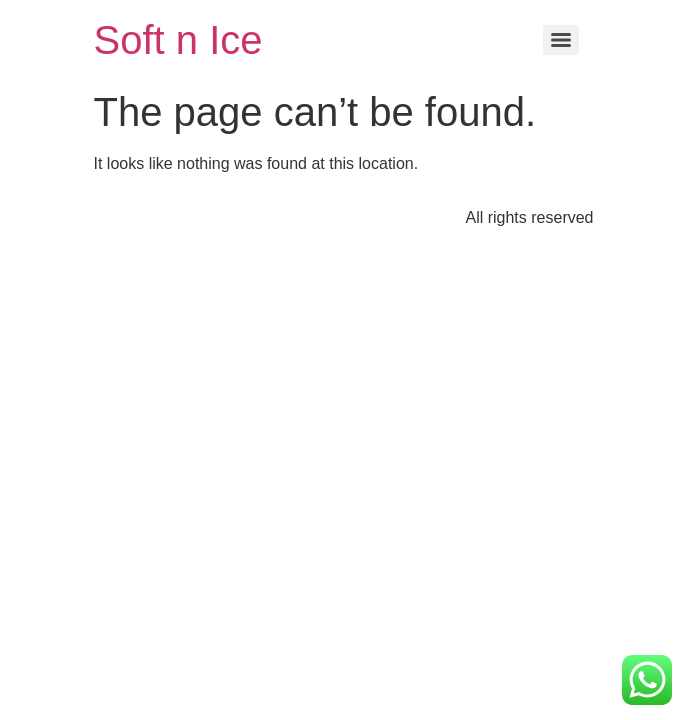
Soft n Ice (178, 40)
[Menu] (561, 40)
